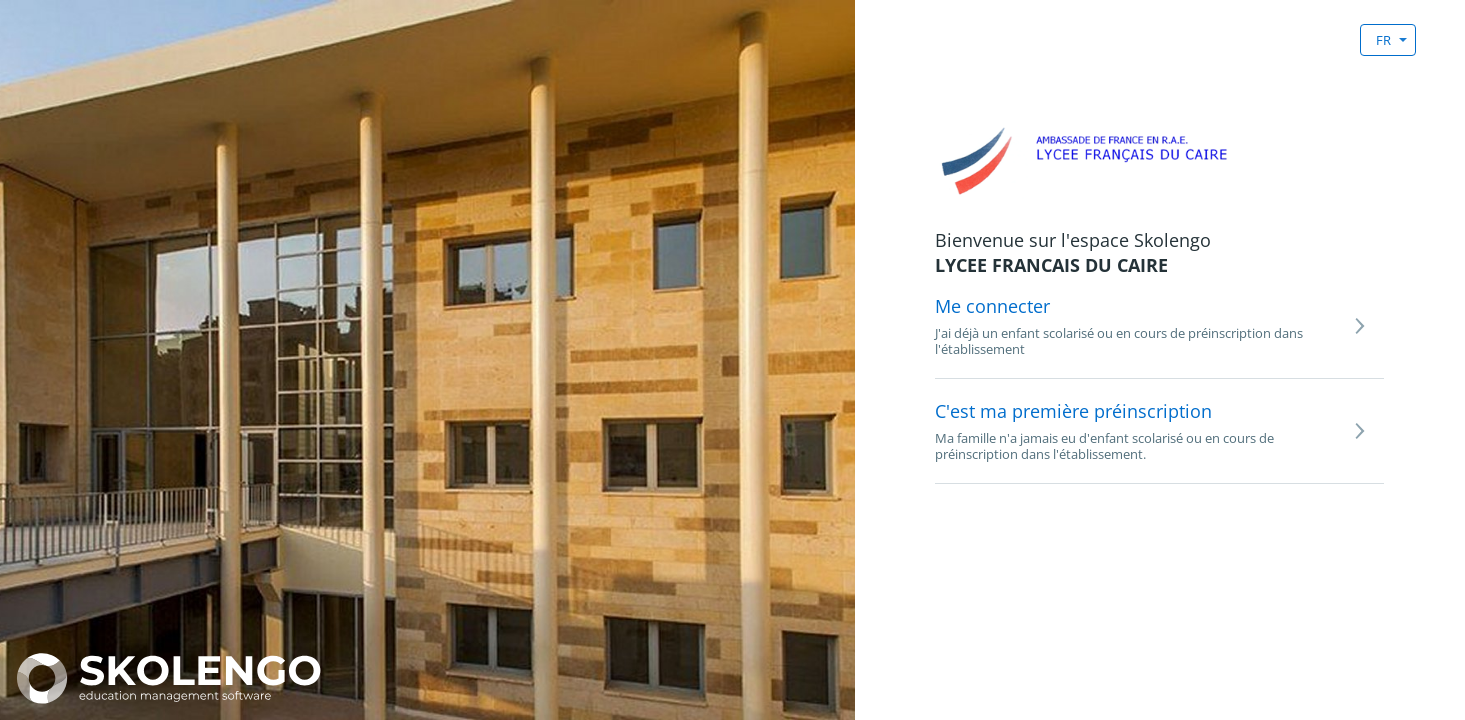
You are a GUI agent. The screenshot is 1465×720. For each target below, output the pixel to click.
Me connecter (992, 306)
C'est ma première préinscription (1073, 411)
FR (1383, 40)
